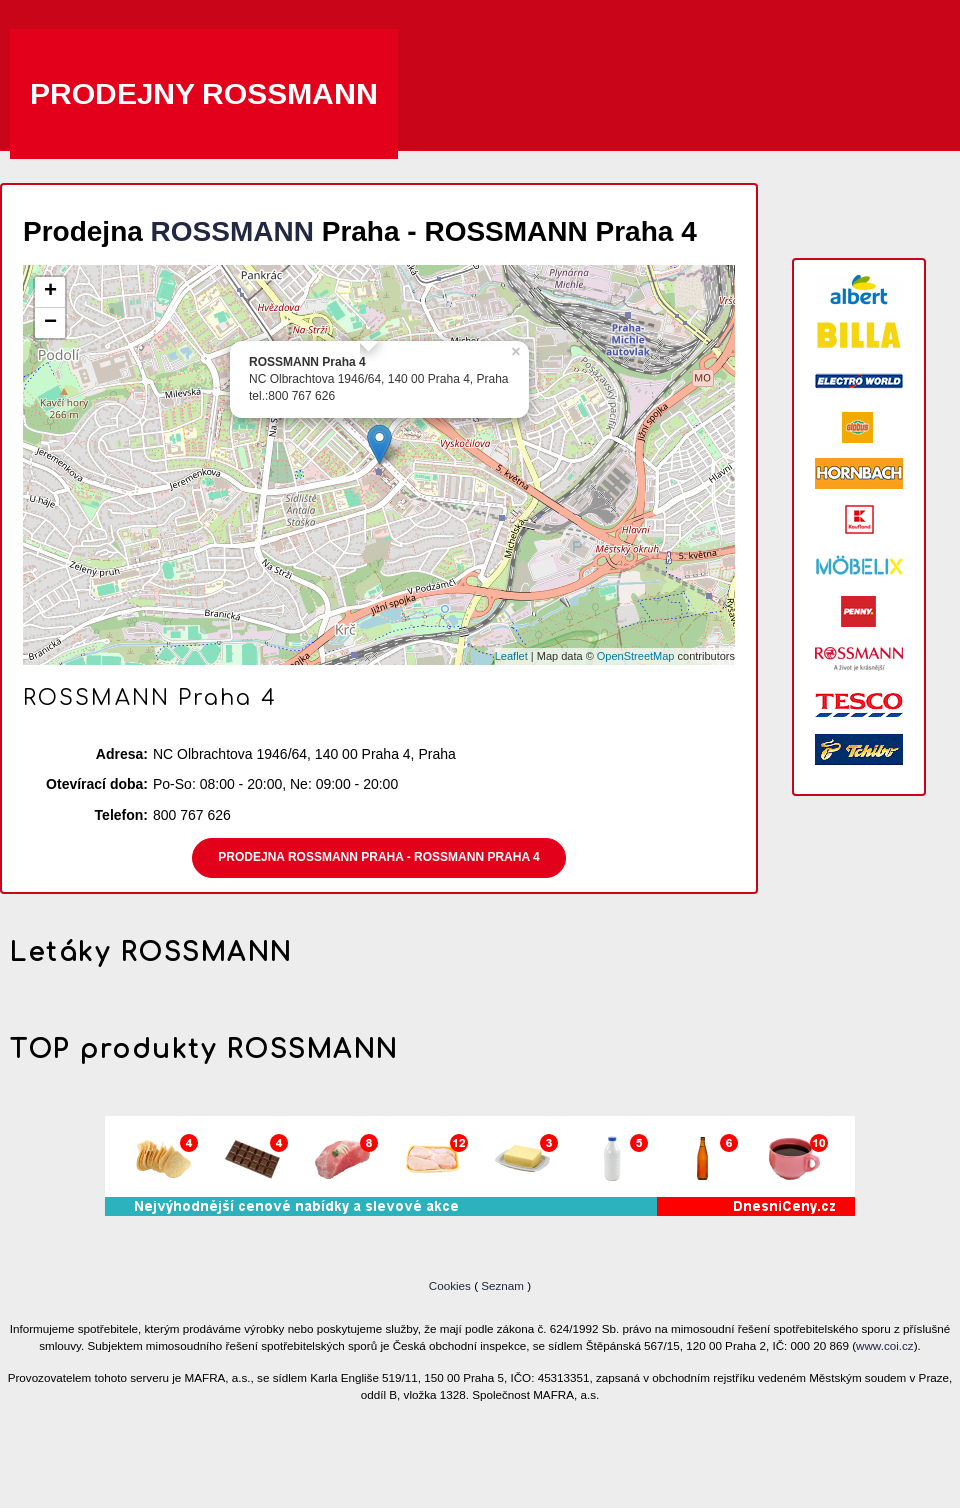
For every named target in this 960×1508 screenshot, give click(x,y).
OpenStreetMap (636, 656)
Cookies (451, 1285)
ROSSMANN (232, 231)
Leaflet (511, 656)
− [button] (50, 323)
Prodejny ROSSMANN (204, 93)
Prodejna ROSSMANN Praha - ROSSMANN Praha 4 (378, 857)
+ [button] (50, 292)
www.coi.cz (885, 1345)
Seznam (502, 1285)
